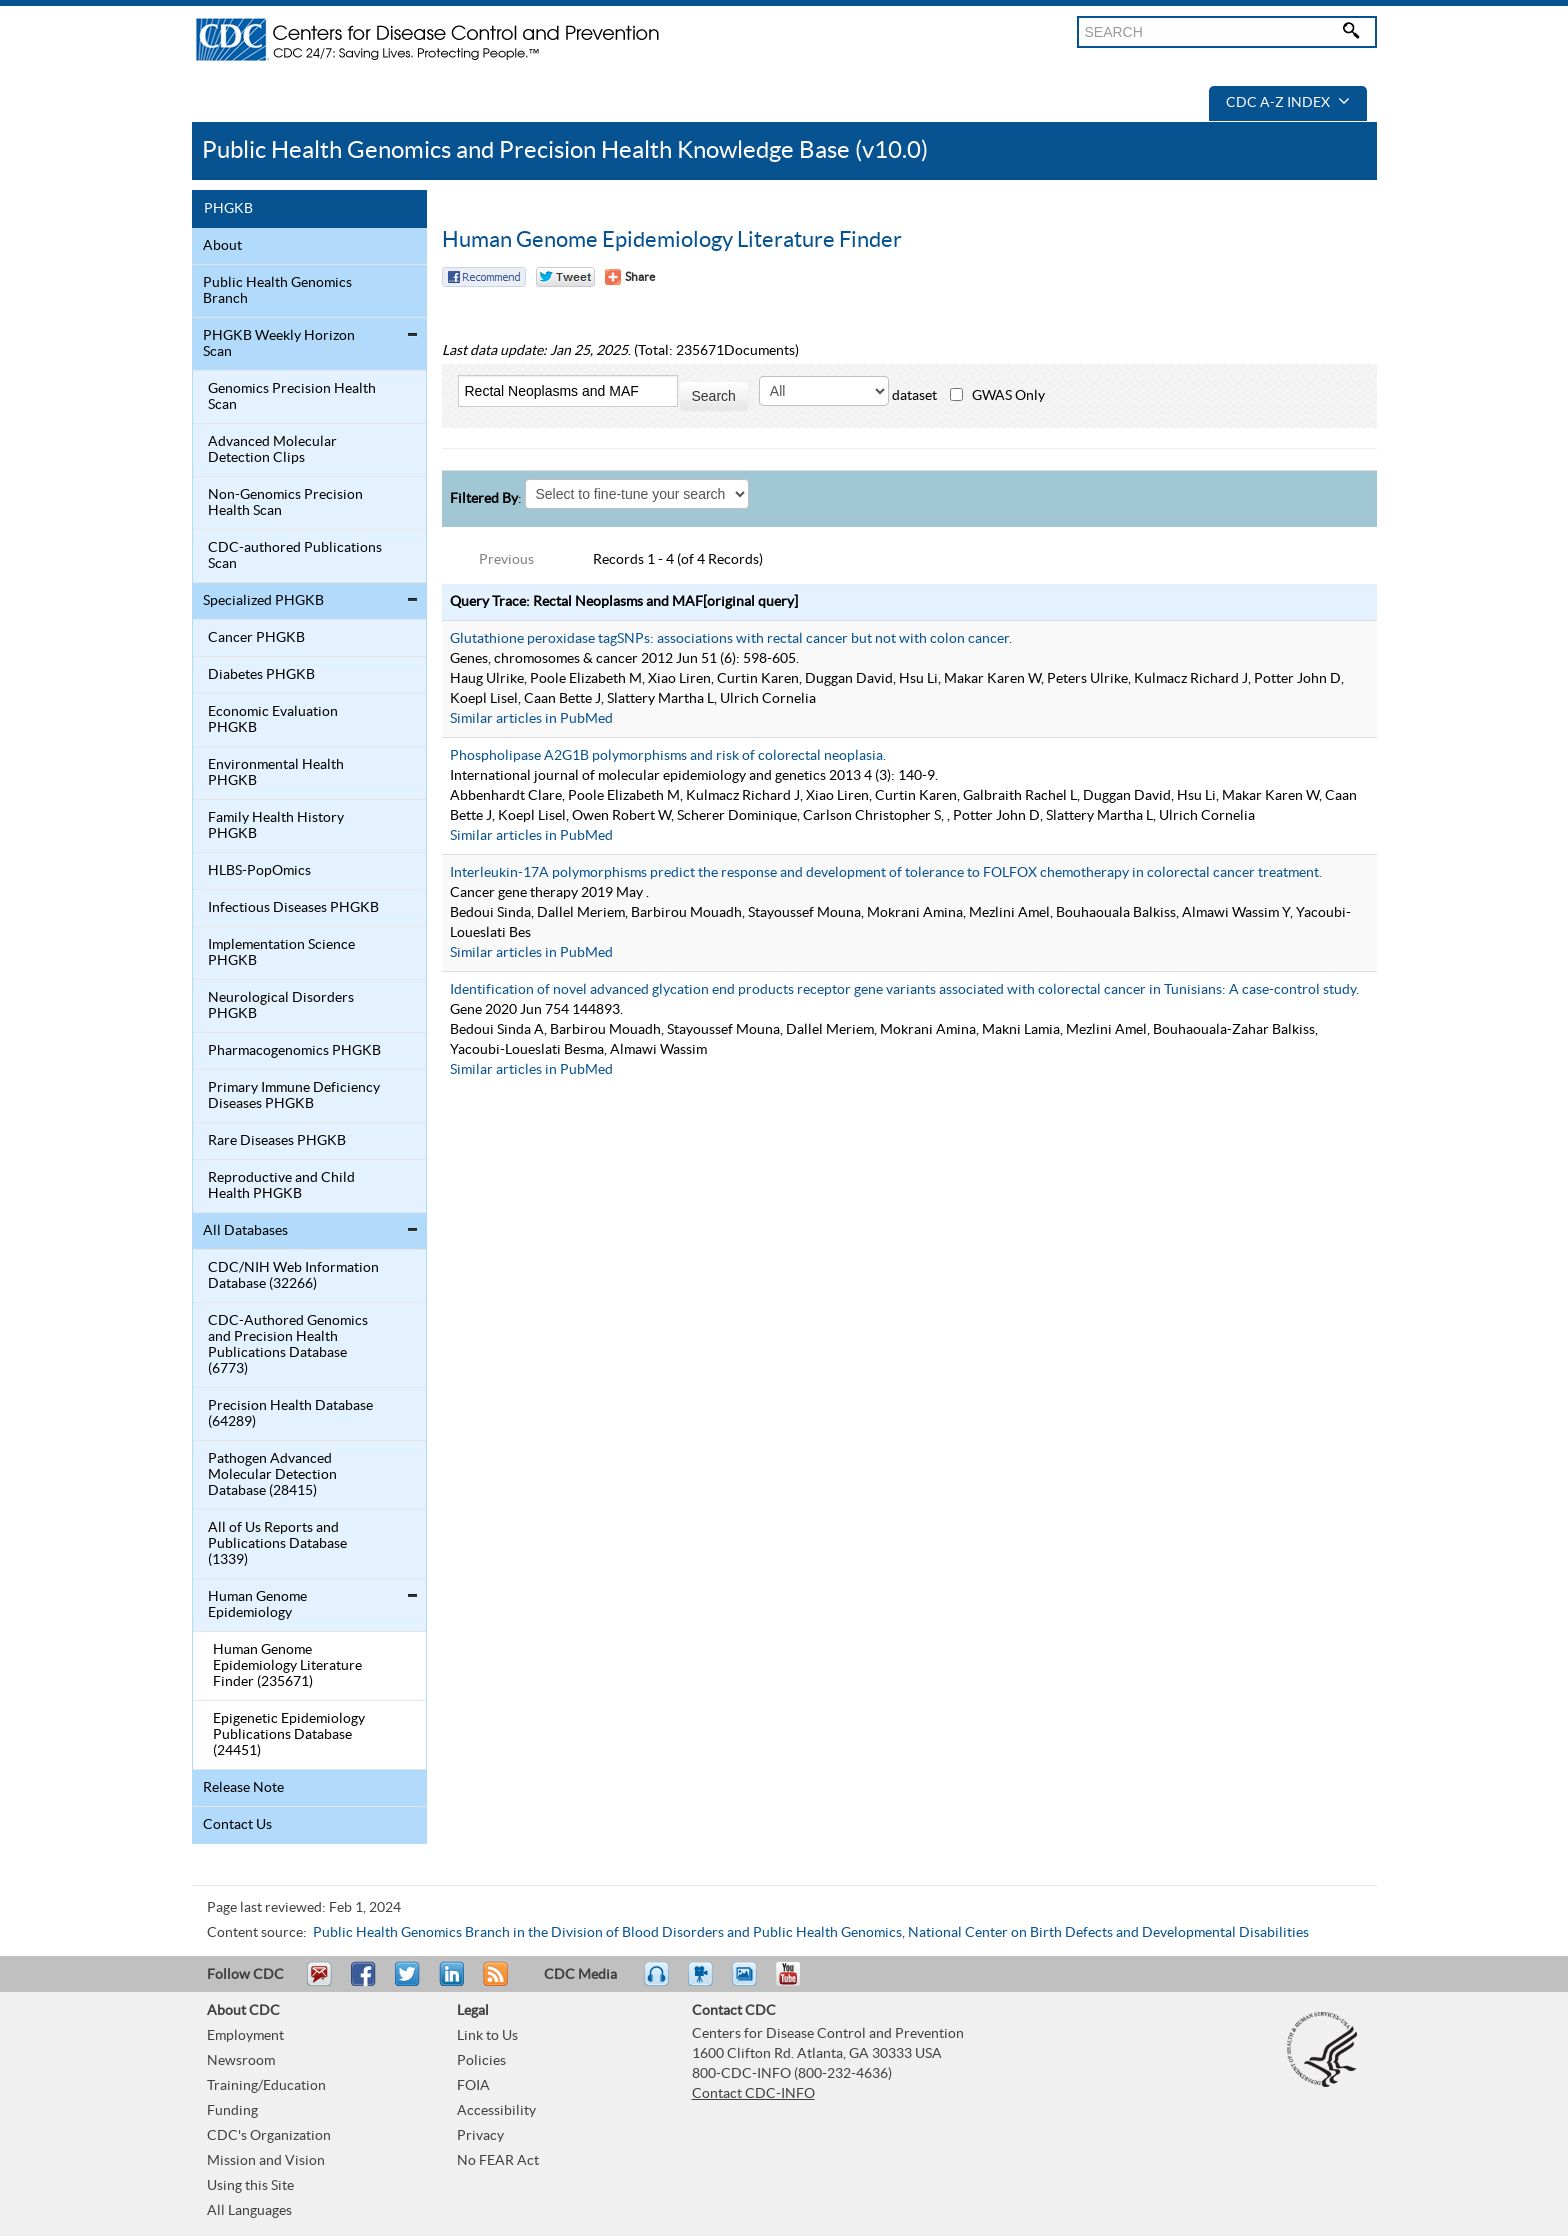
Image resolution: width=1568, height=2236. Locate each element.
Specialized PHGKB (263, 601)
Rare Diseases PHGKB (277, 1141)
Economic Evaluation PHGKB (273, 720)
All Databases (245, 1231)
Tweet (408, 1983)
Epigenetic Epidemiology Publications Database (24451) (289, 1735)
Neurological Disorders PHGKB (281, 1006)
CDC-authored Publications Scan (295, 556)
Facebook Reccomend (484, 277)
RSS (493, 1983)
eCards (749, 1983)
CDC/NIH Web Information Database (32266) (293, 1276)
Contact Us (237, 1825)
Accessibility (496, 2111)
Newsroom (241, 2061)
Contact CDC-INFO (753, 2094)
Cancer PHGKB (256, 638)
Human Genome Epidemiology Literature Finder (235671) (287, 1666)
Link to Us (487, 2036)
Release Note (243, 1788)
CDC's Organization (269, 2136)
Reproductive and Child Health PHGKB (281, 1186)
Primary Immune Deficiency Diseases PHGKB (294, 1096)
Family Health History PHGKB (276, 826)
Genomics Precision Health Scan (292, 397)
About (222, 246)
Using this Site (250, 2186)
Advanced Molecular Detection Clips (272, 450)
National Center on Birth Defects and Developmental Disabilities (1108, 1933)
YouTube (798, 1983)
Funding (232, 2111)
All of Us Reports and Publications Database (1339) (277, 1544)
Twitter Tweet (565, 277)
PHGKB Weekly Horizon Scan (279, 344)
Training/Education (266, 2086)
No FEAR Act (498, 2161)
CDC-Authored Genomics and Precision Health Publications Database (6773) (288, 1345)
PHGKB (228, 209)
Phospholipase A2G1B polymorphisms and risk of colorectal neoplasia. (668, 756)
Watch (703, 1983)
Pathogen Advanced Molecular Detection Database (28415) (272, 1475)
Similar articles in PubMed (531, 719)
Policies (481, 2061)
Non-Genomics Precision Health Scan (285, 503)
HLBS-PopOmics (259, 871)
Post (449, 1983)
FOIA (473, 2086)
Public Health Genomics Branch (277, 291)
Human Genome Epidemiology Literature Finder (672, 240)
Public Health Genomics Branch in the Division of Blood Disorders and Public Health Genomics (607, 1933)
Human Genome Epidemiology (257, 1605)
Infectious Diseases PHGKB (293, 908)
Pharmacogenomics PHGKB (294, 1051)
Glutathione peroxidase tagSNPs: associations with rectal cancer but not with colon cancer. (731, 639)
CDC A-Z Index (1288, 103)
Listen (657, 1983)
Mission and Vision (266, 2161)
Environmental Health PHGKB (276, 773)
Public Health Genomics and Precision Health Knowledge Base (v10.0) (565, 150)
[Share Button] (630, 277)
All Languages (249, 2211)
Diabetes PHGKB (261, 675)
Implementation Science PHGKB (281, 953)
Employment (245, 2036)
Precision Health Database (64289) (290, 1414)
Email (319, 1983)
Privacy (480, 2136)
